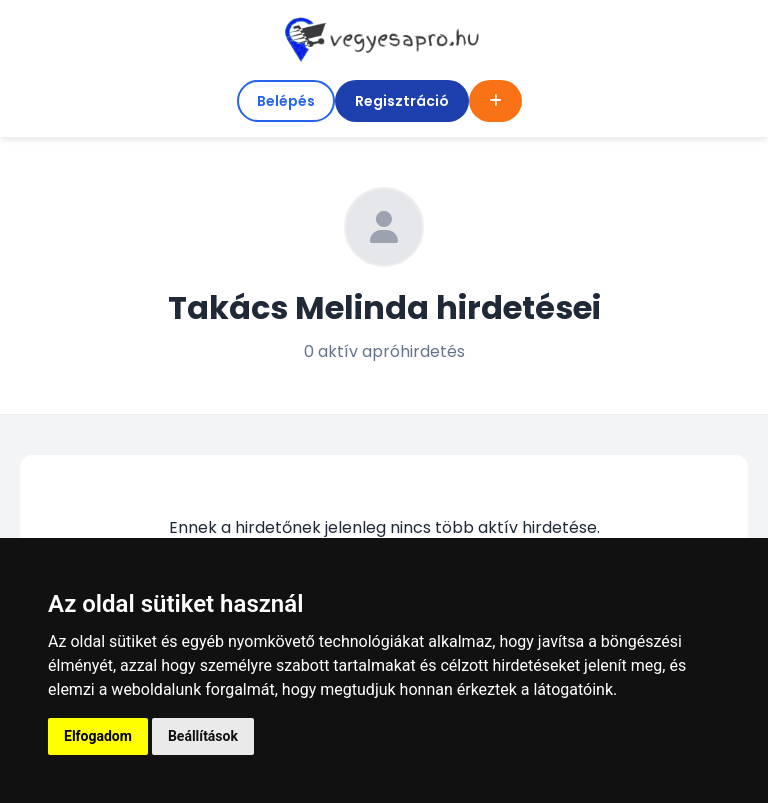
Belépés (286, 101)
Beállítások (203, 736)
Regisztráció (402, 101)
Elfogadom (98, 736)
